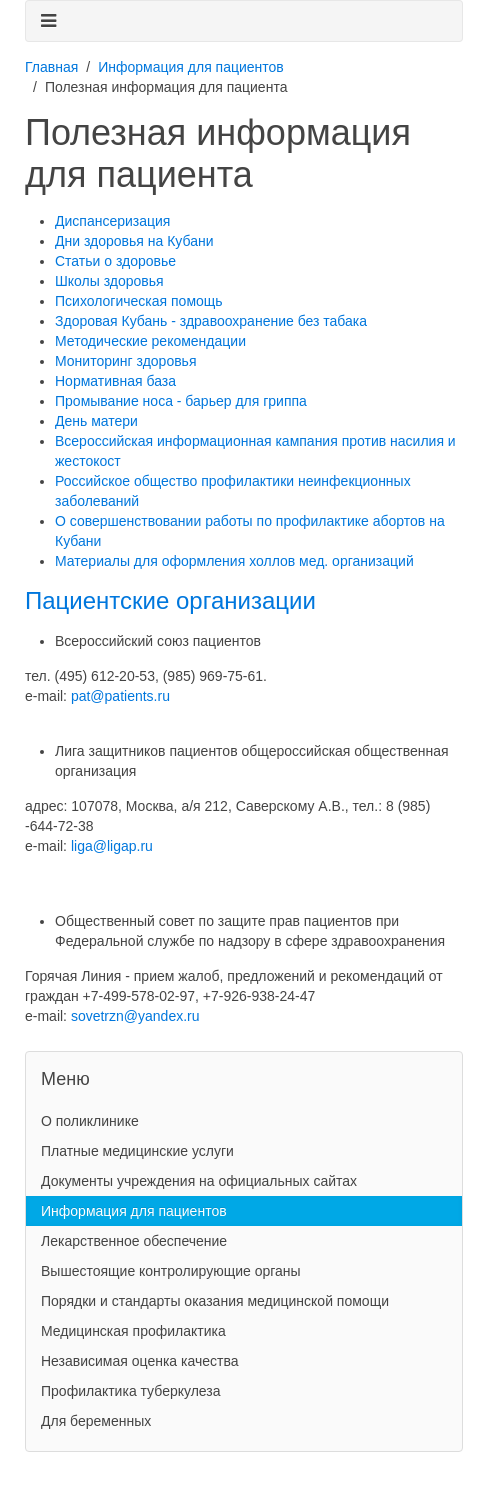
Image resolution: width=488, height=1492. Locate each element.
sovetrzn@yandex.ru (135, 1016)
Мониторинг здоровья (125, 361)
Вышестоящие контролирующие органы (171, 1271)
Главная (51, 67)
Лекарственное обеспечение (134, 1241)
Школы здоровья (109, 281)
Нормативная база (115, 381)
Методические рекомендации (150, 341)
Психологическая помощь (139, 301)
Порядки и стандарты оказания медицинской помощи (215, 1301)
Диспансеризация (112, 221)
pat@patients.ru (120, 696)
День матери (96, 421)
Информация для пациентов (191, 67)
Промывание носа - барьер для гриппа (181, 401)
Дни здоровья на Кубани (134, 241)
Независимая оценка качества (140, 1361)
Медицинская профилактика (133, 1331)
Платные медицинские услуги (137, 1151)
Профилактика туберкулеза (131, 1391)
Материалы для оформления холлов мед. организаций (234, 561)
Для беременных (96, 1421)
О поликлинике (90, 1121)
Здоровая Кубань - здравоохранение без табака (211, 321)
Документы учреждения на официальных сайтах (199, 1181)
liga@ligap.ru (112, 846)
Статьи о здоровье (115, 261)
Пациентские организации (170, 600)
